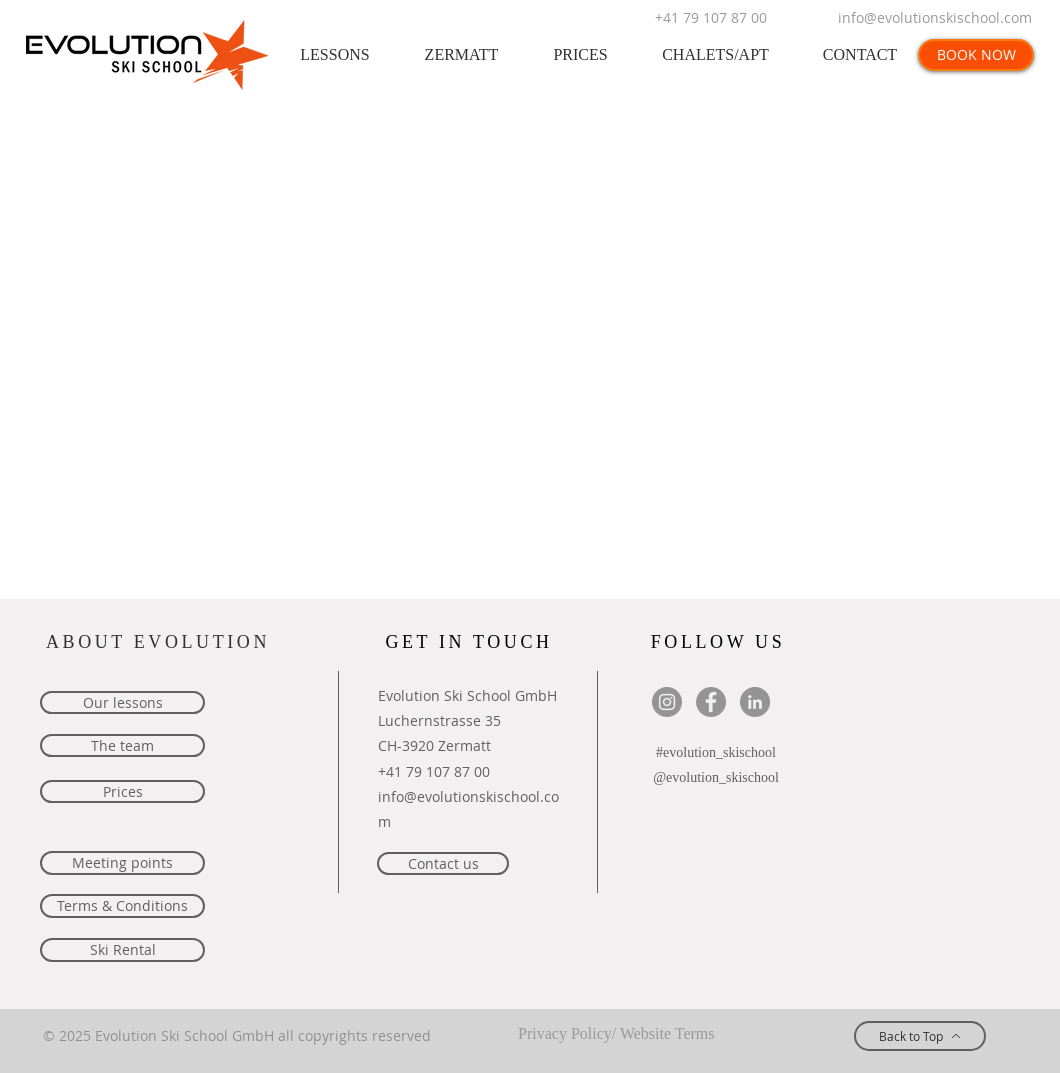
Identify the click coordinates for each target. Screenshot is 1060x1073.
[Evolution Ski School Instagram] (667, 702)
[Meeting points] (122, 863)
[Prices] (122, 791)
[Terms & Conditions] (122, 906)
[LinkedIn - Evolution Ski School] (755, 702)
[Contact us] (443, 863)
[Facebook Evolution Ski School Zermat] (711, 702)
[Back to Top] (920, 1036)
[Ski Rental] (122, 950)
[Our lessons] (122, 702)
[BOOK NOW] (976, 55)
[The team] (122, 745)
